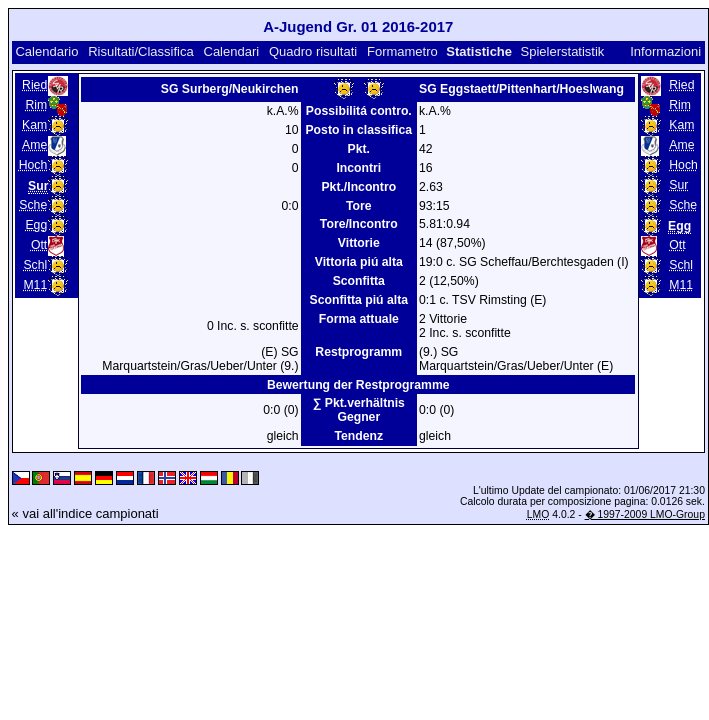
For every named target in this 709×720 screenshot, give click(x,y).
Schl (35, 265)
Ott (39, 245)
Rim (37, 105)
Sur (678, 185)
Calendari (232, 51)
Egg (36, 225)
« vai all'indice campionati (85, 513)
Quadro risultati (313, 51)
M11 (35, 285)
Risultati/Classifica (140, 51)
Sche (33, 205)
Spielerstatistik (564, 51)
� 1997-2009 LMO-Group (645, 514)
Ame (34, 145)
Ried (34, 85)
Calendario (46, 51)
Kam (34, 125)
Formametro (402, 51)
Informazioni (665, 51)
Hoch (33, 165)
